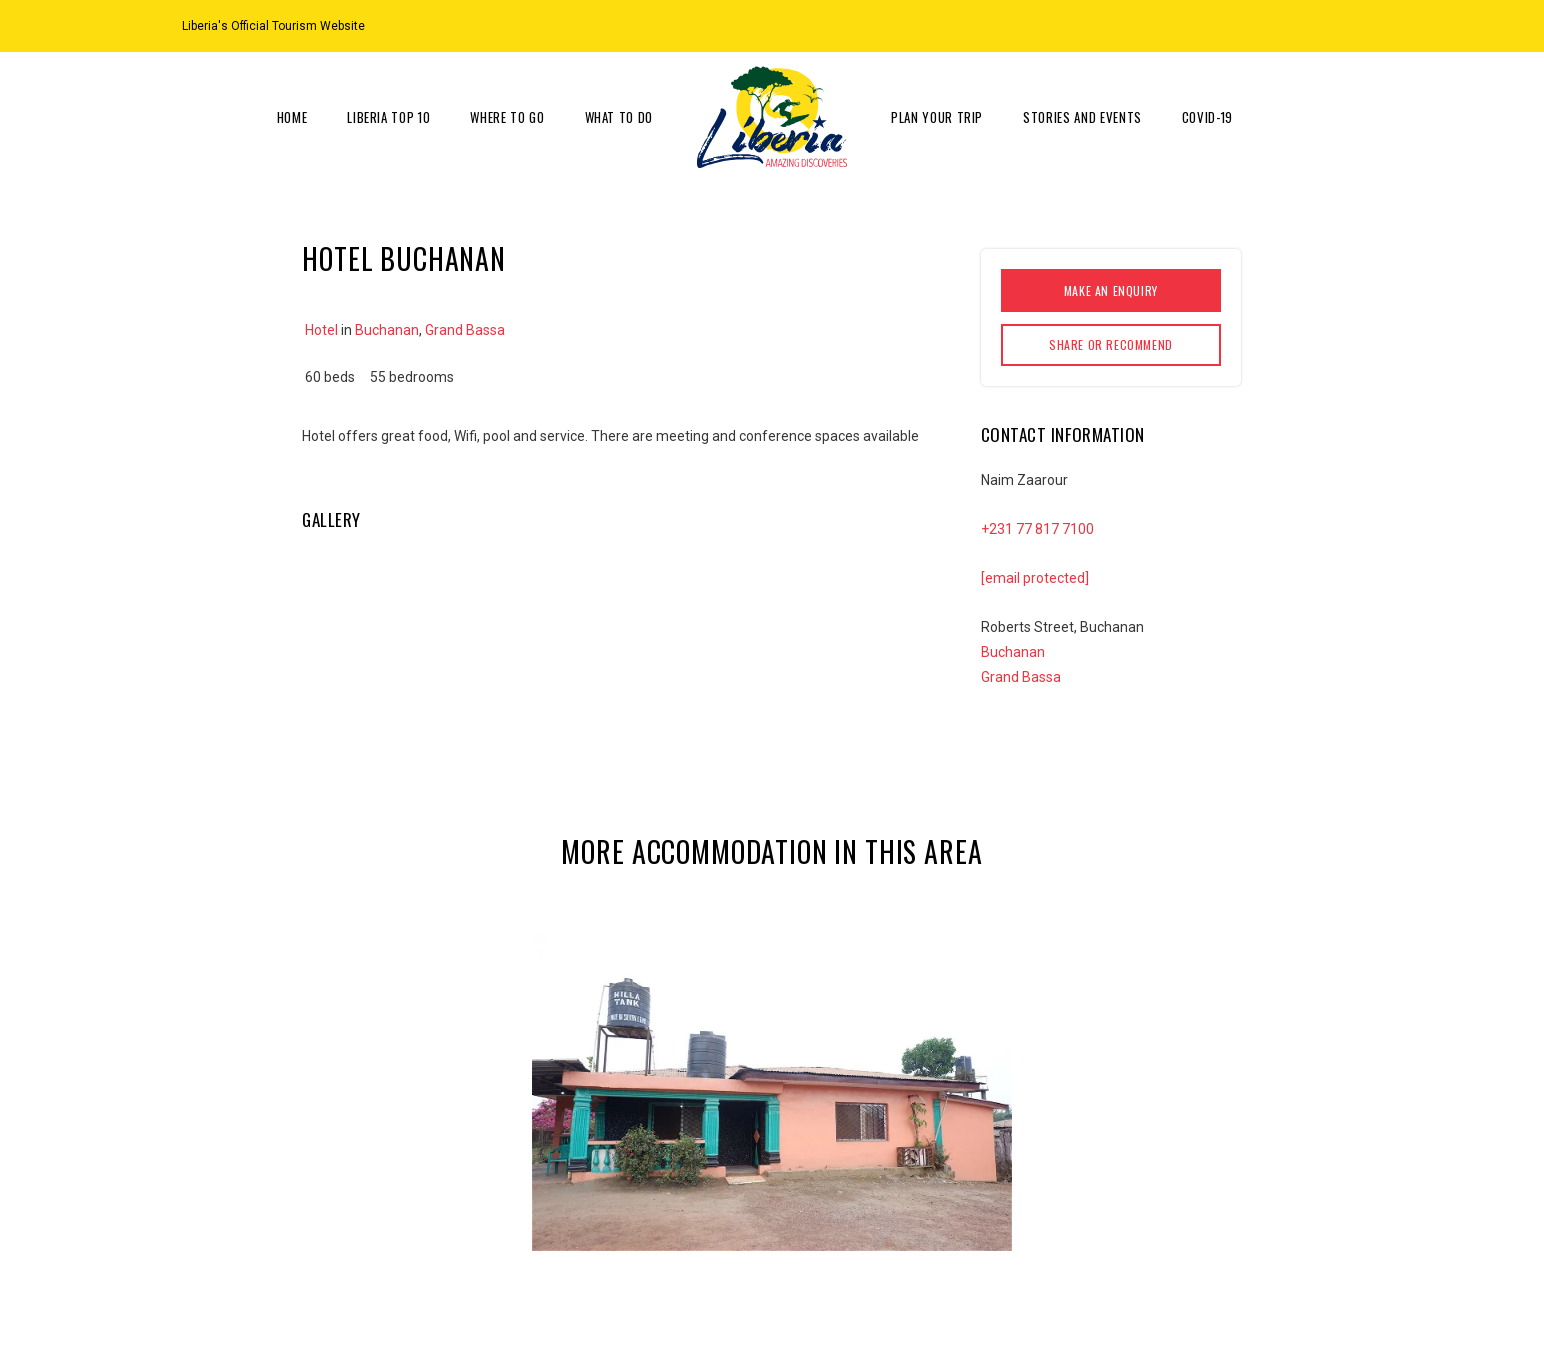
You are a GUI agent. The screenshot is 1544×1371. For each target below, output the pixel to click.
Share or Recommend (1111, 344)
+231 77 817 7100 (1037, 529)
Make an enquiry (1111, 290)
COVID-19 (1207, 117)
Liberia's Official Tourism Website (273, 26)
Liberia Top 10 (388, 117)
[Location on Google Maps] (1304, 25)
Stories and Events (1082, 117)
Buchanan (387, 330)
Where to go (507, 117)
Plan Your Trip (937, 117)
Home (292, 117)
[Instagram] (1329, 25)
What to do (619, 117)
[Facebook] (1354, 25)
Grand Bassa (465, 330)
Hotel (321, 330)
